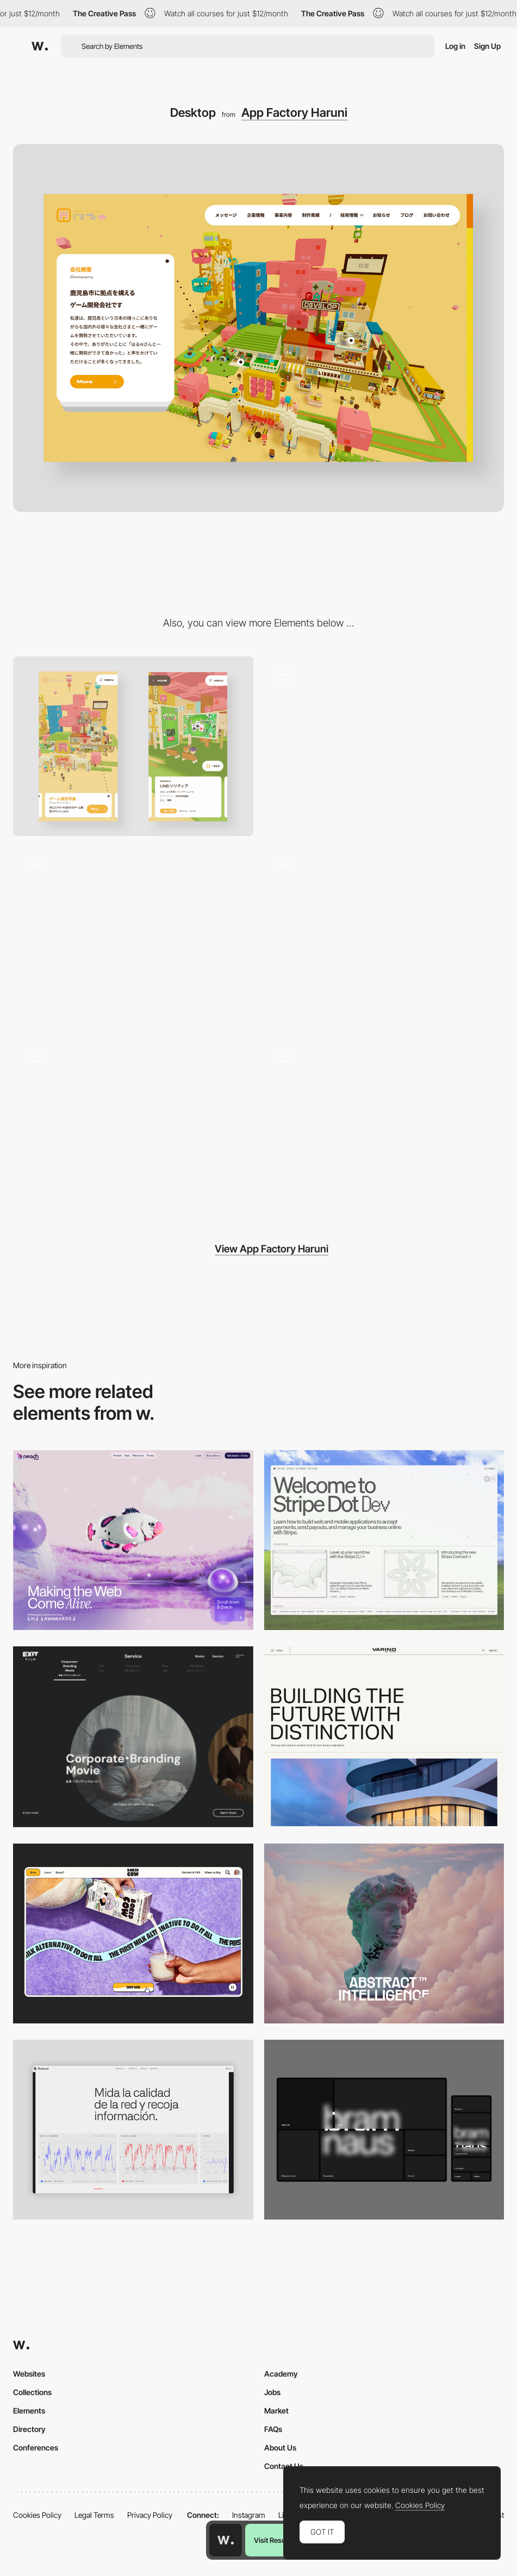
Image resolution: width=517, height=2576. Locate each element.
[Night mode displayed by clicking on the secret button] (384, 1128)
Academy (281, 2373)
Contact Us (283, 2466)
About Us (280, 2447)
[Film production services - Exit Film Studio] (133, 1736)
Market (276, 2410)
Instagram (248, 2514)
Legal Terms (94, 2514)
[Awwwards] (40, 46)
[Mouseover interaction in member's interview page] (133, 1128)
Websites (29, 2373)
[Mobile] (133, 746)
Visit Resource (277, 2540)
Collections (32, 2392)
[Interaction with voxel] (384, 746)
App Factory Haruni (294, 112)
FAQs (273, 2429)
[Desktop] (133, 1540)
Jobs (272, 2392)
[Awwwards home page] (225, 2540)
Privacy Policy (149, 2514)
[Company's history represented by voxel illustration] (384, 937)
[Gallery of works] (133, 937)
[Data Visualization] (133, 2130)
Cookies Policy (37, 2514)
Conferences (35, 2447)
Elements (29, 2410)
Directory (29, 2429)
